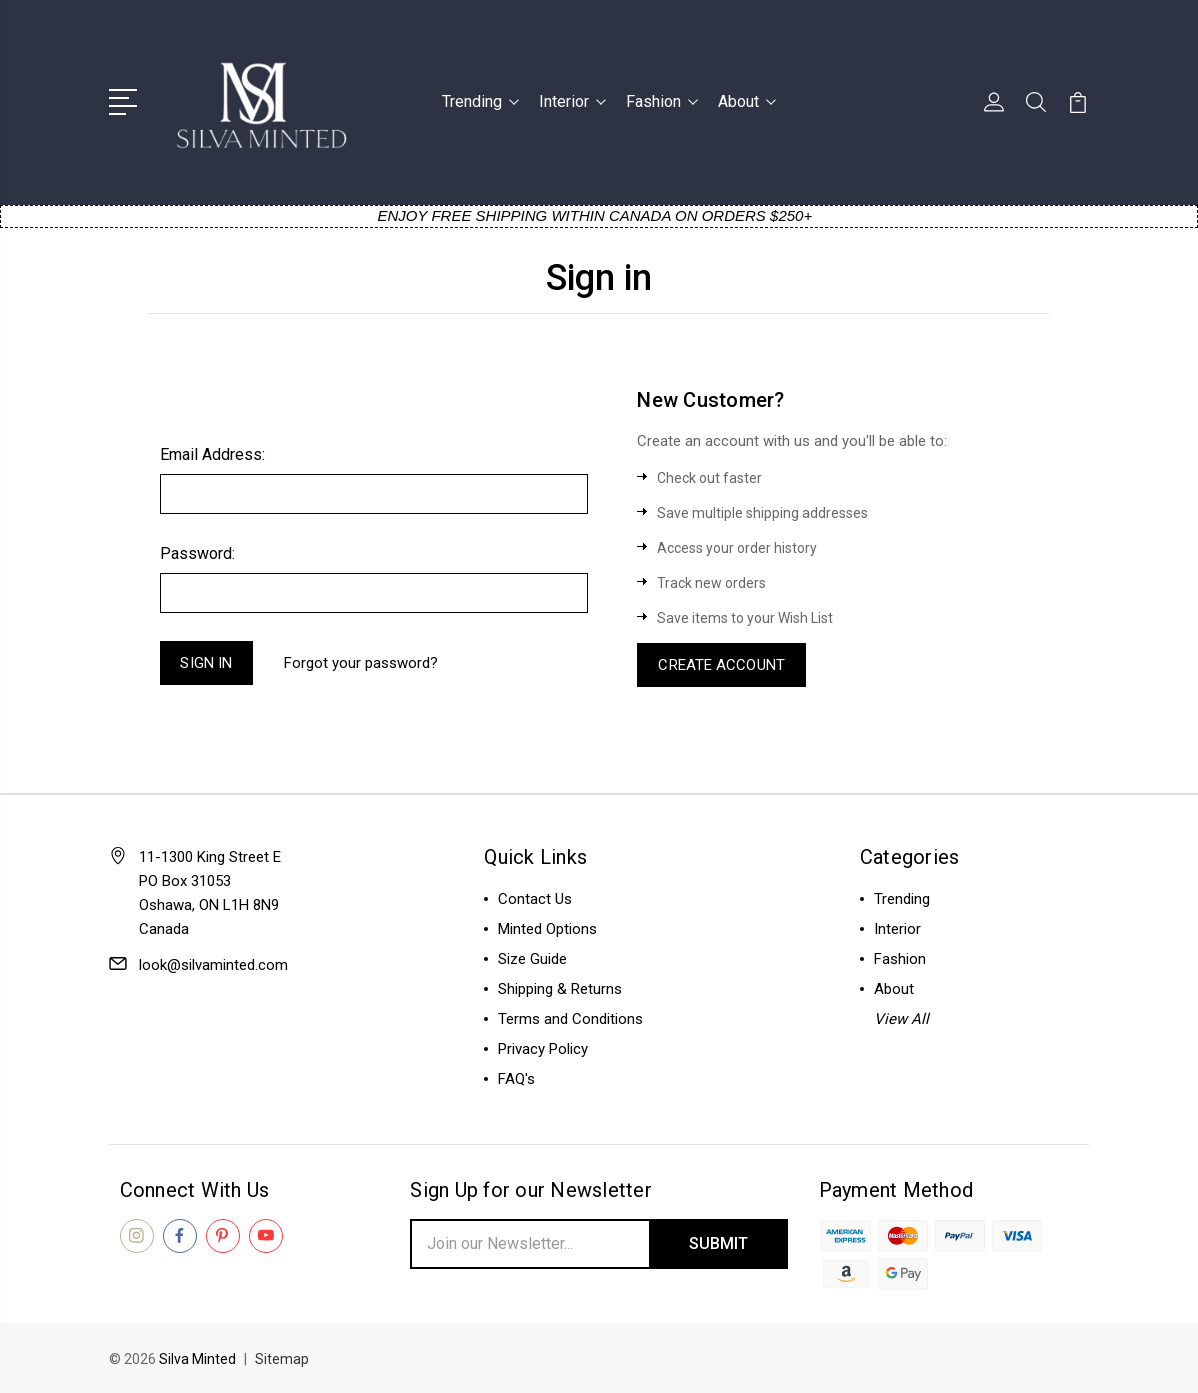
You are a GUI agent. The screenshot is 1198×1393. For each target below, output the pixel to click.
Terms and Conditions (570, 1019)
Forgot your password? (361, 663)
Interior (572, 101)
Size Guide (532, 959)
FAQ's (516, 1079)
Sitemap (282, 1359)
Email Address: (212, 454)
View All (901, 1019)
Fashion (662, 101)
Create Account (721, 665)
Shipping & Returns (560, 989)
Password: (197, 553)
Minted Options (547, 929)
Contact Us (535, 899)
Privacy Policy (543, 1049)
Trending (480, 101)
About (747, 101)
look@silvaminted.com (213, 965)
